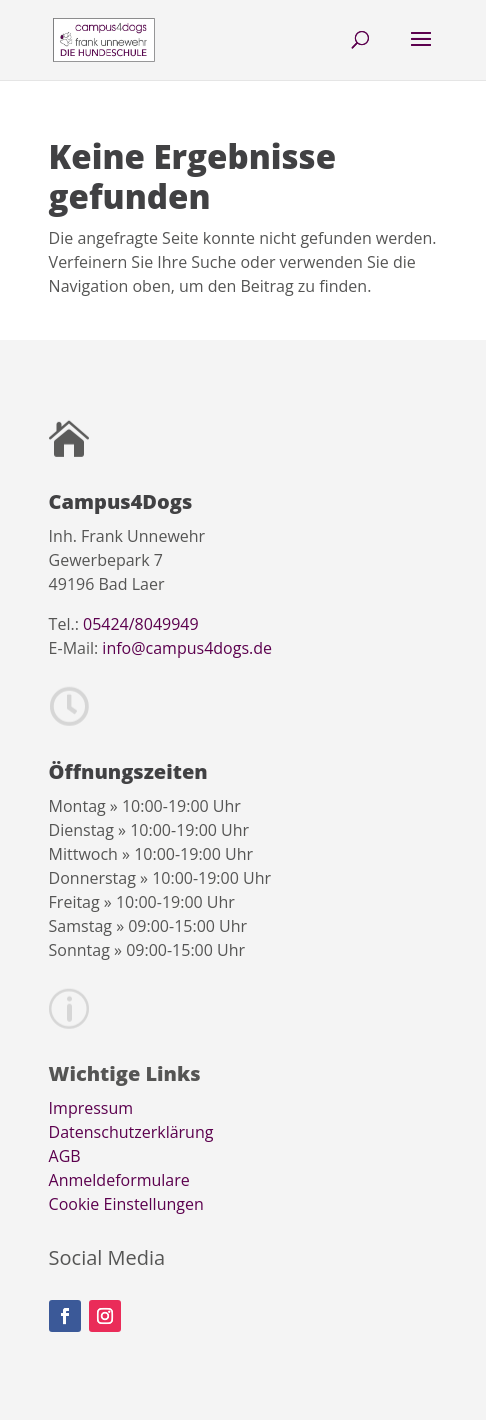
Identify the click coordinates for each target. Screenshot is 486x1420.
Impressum (91, 1108)
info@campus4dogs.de (187, 648)
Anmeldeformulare (119, 1180)
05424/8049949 (141, 624)
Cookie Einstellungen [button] (126, 1204)
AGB (65, 1156)
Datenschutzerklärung (131, 1132)
